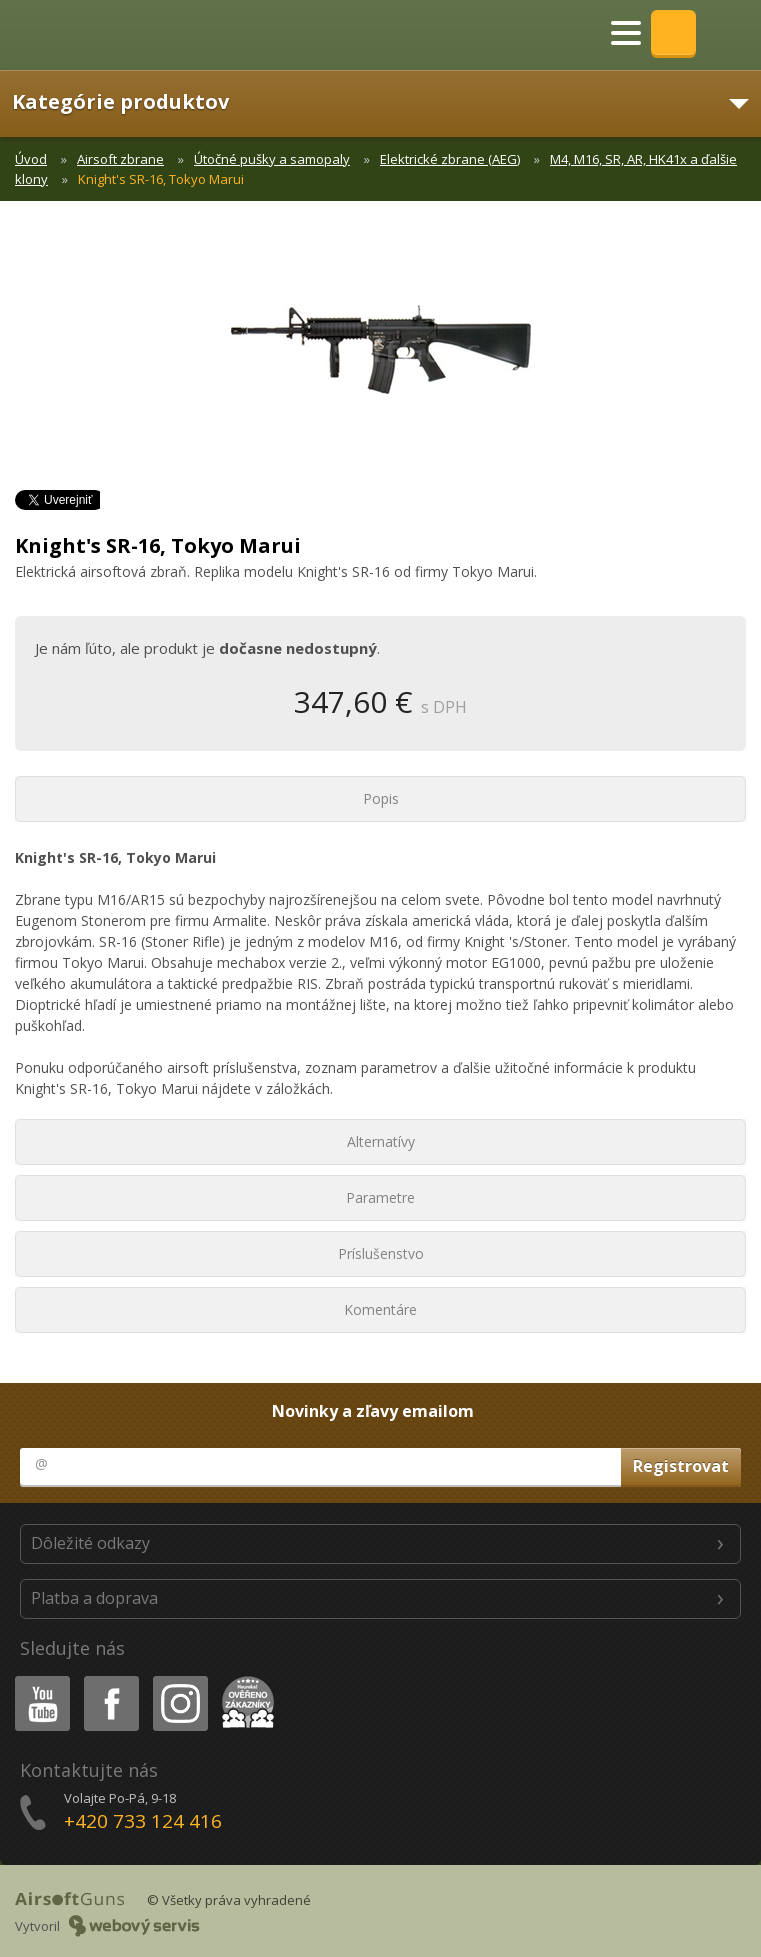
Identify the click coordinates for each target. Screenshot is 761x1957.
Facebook (109, 1679)
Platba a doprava (94, 1598)
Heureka (244, 1679)
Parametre (380, 1197)
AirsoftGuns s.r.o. (85, 35)
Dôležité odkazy (90, 1543)
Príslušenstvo (381, 1253)
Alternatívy (381, 1141)
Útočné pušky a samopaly (272, 159)
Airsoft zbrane (120, 159)
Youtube (36, 1679)
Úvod (31, 159)
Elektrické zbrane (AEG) (450, 159)
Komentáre (380, 1309)
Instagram (179, 1679)
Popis (381, 798)
